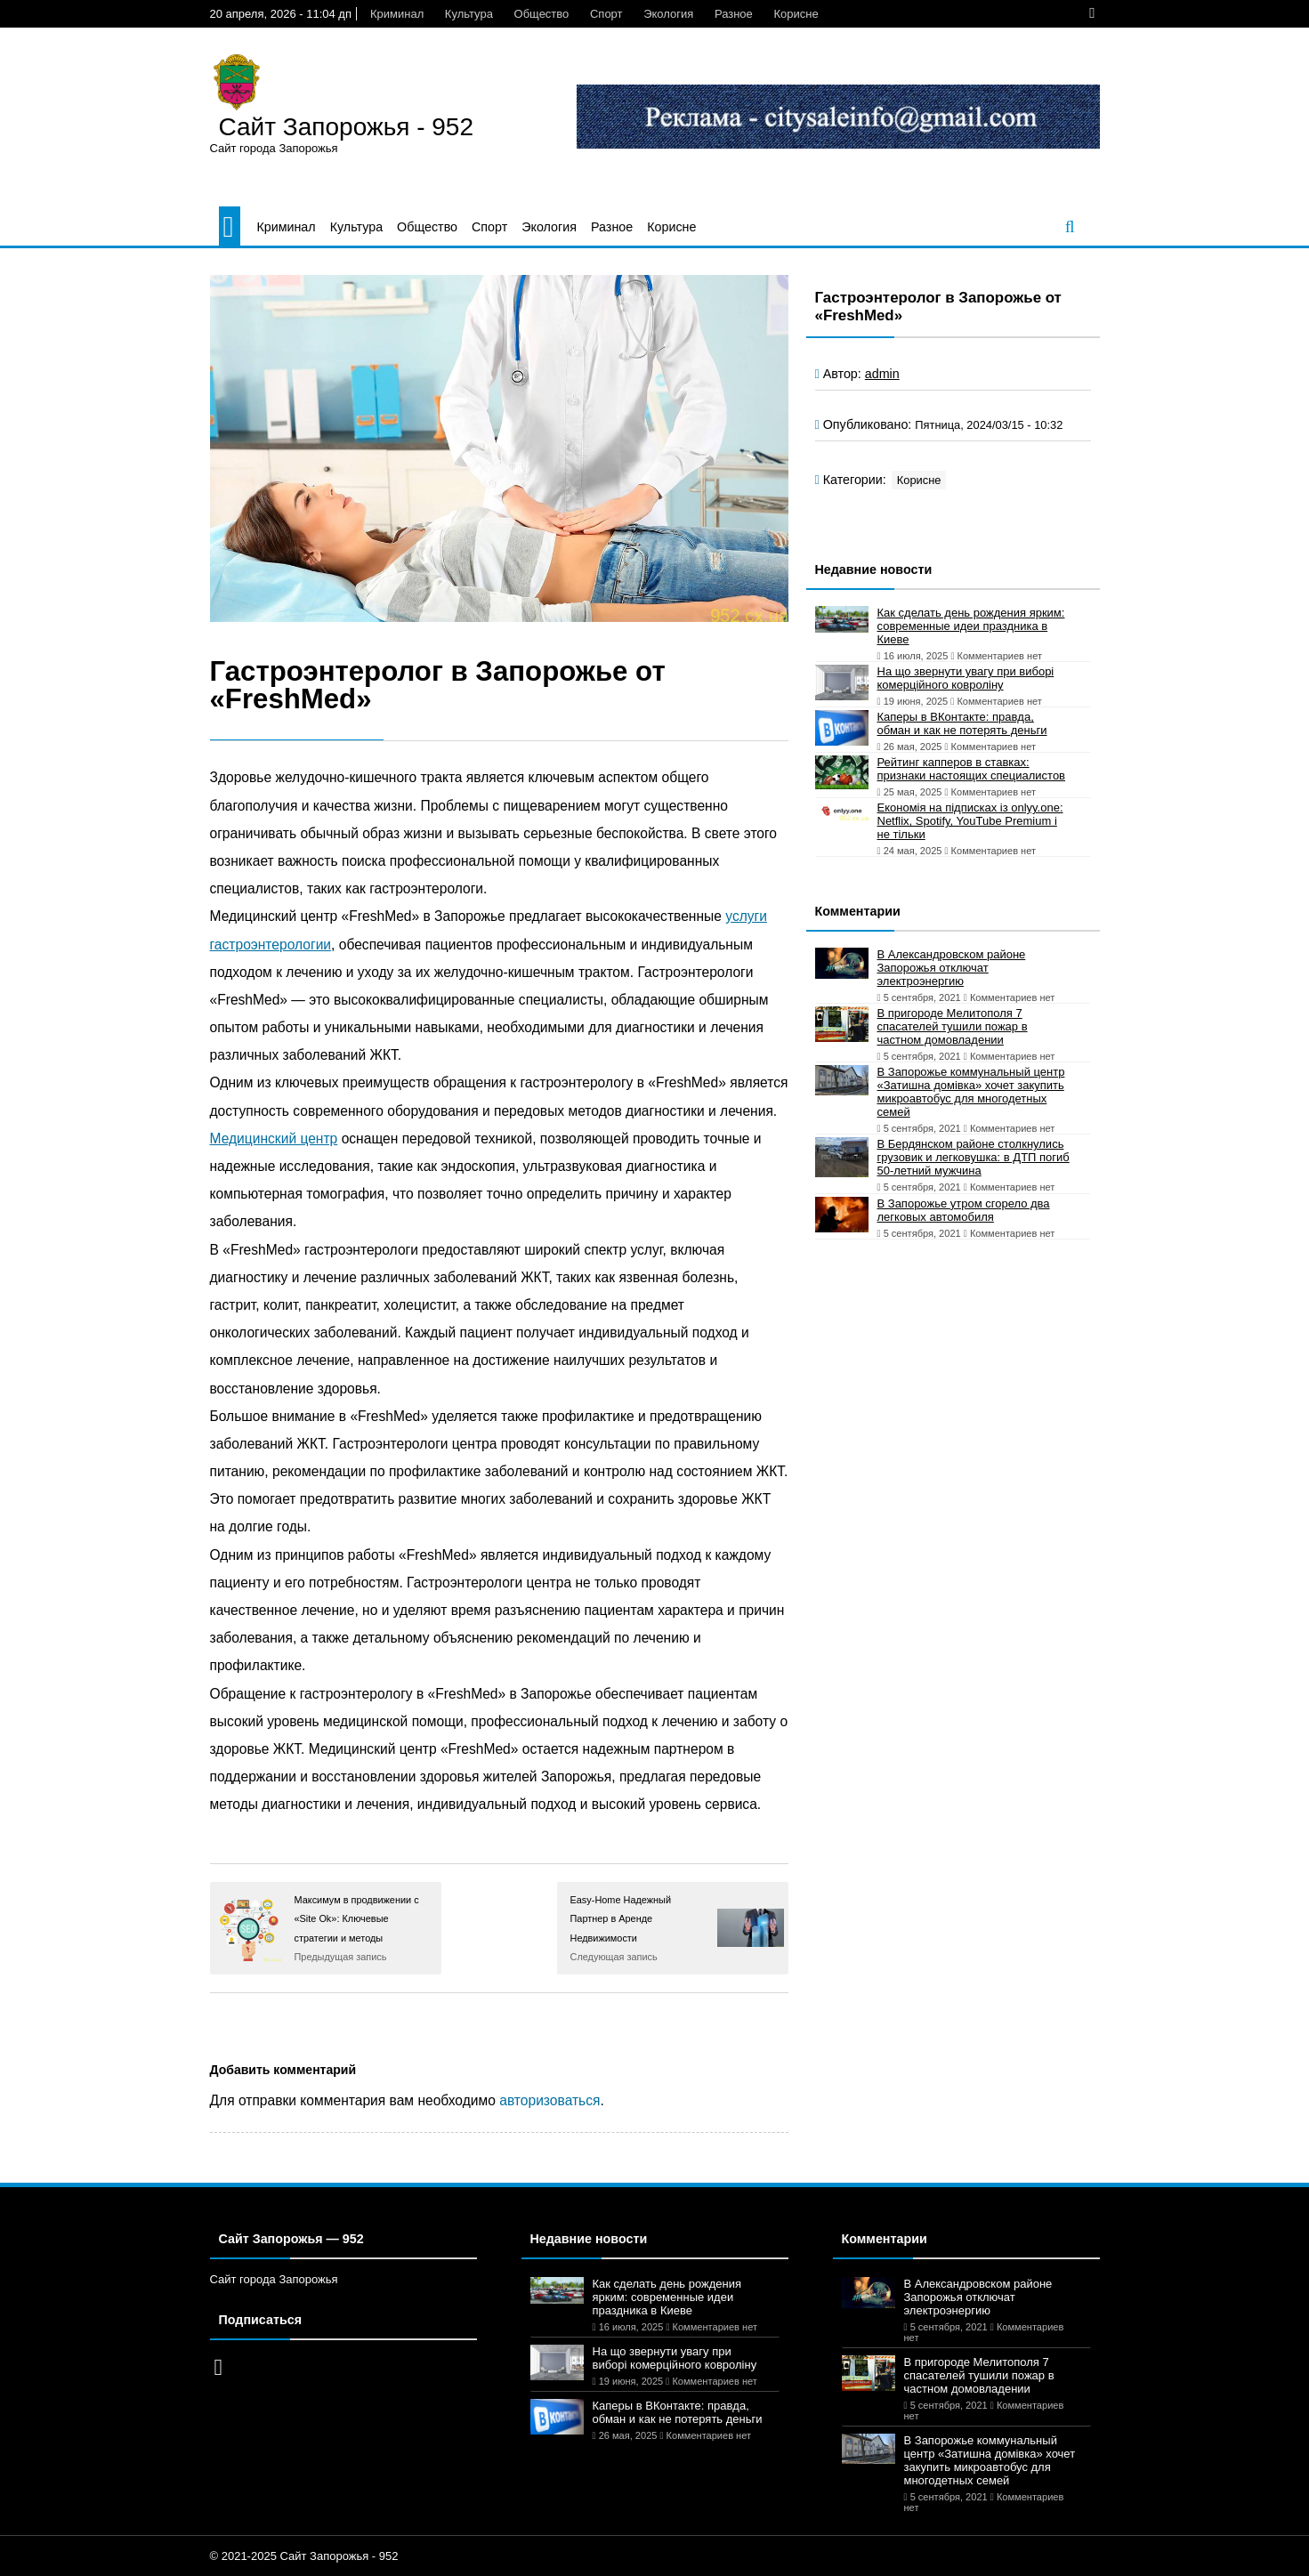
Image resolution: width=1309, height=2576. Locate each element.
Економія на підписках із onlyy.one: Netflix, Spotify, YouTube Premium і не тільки (970, 821)
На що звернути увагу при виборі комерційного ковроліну (965, 678)
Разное (734, 13)
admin (882, 374)
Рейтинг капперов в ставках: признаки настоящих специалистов (971, 768)
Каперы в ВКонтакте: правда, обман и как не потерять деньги (962, 723)
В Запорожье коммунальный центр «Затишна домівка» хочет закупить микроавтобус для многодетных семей (971, 1091)
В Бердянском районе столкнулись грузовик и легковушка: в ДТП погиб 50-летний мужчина (973, 1157)
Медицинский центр (274, 1138)
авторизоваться (549, 2100)
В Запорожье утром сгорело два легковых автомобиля (963, 1210)
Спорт (606, 13)
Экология (668, 13)
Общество (542, 13)
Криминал (397, 13)
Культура (469, 13)
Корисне (795, 13)
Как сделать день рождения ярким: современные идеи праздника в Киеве (971, 626)
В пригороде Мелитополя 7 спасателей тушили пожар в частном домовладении (952, 1026)
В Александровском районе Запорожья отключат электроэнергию (951, 968)
